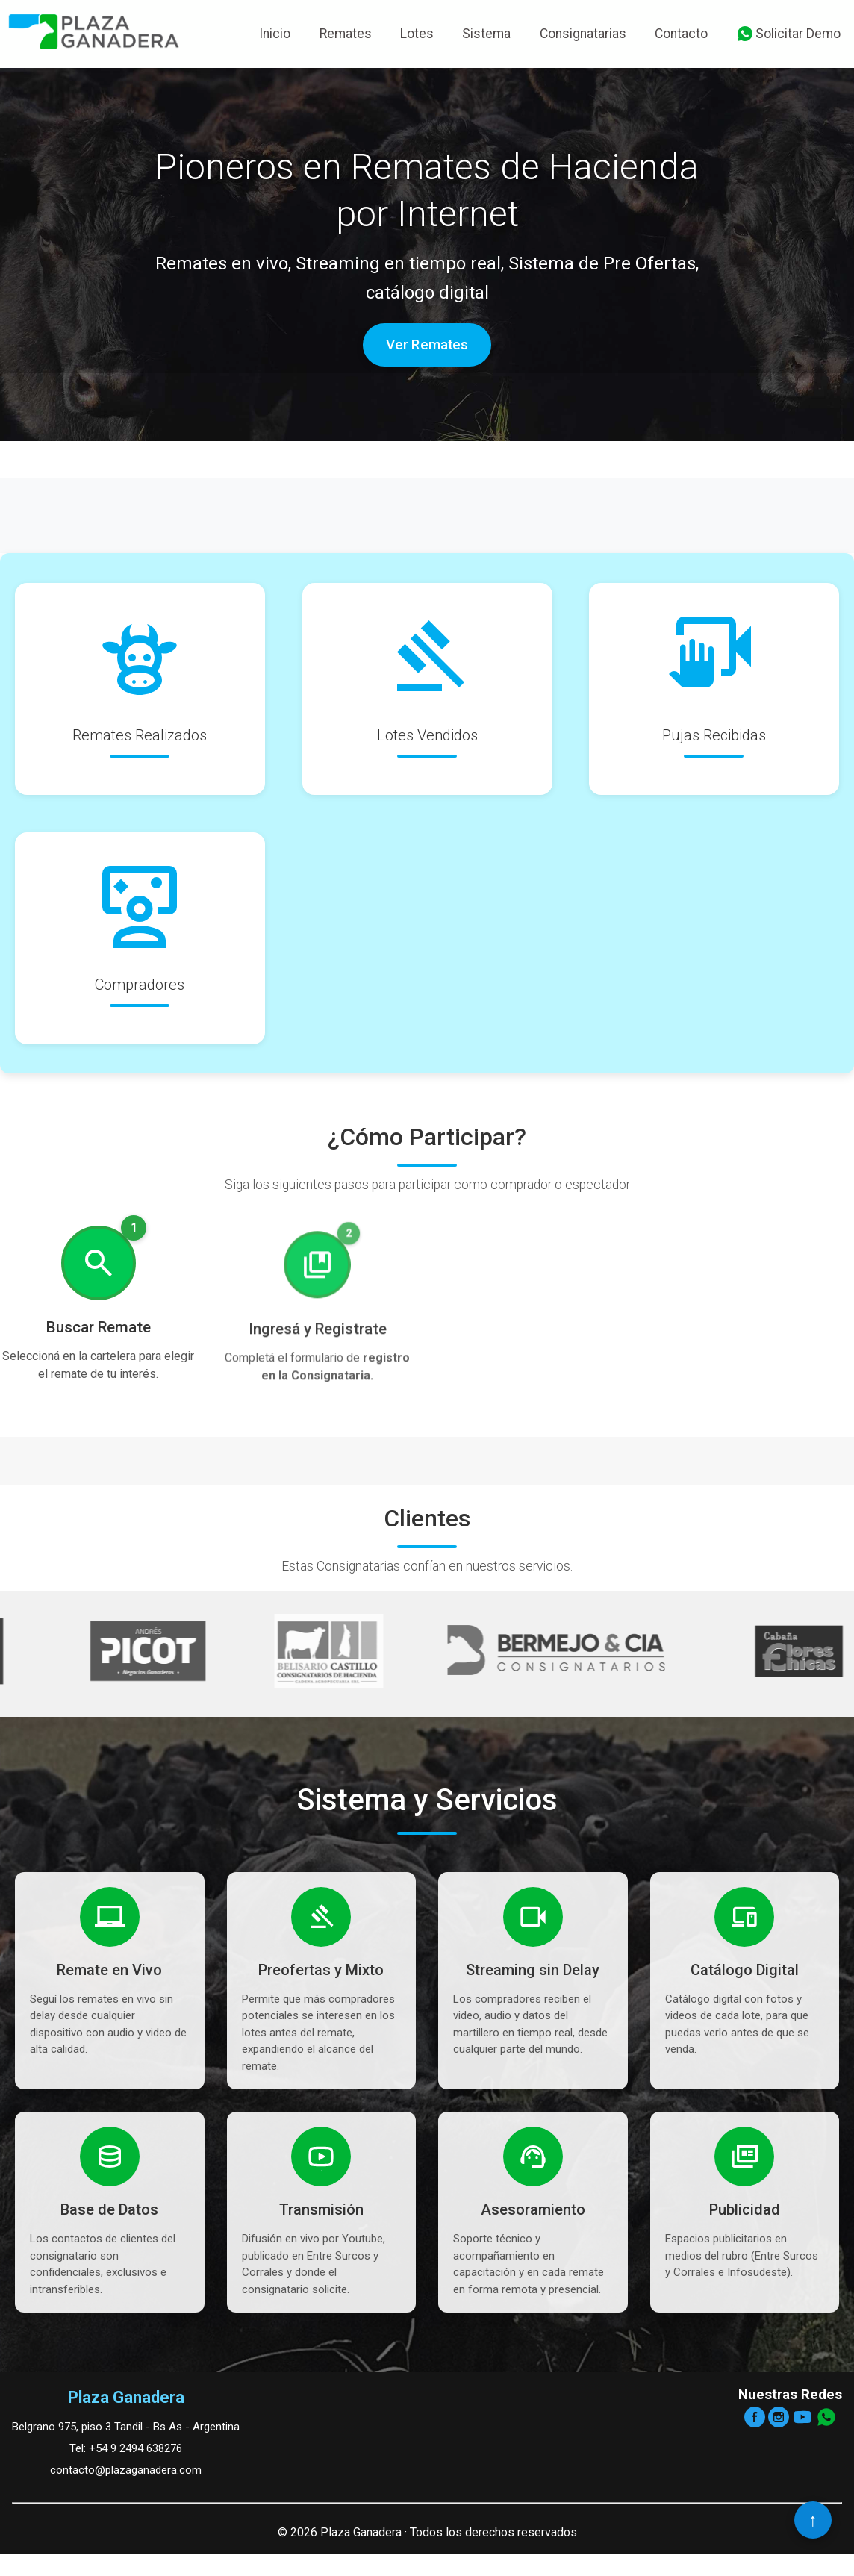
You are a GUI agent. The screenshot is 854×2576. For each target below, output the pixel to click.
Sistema (486, 33)
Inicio (274, 33)
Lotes (417, 33)
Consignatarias (583, 33)
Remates (346, 33)
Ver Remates (427, 344)
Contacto (681, 33)
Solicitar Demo (788, 34)
